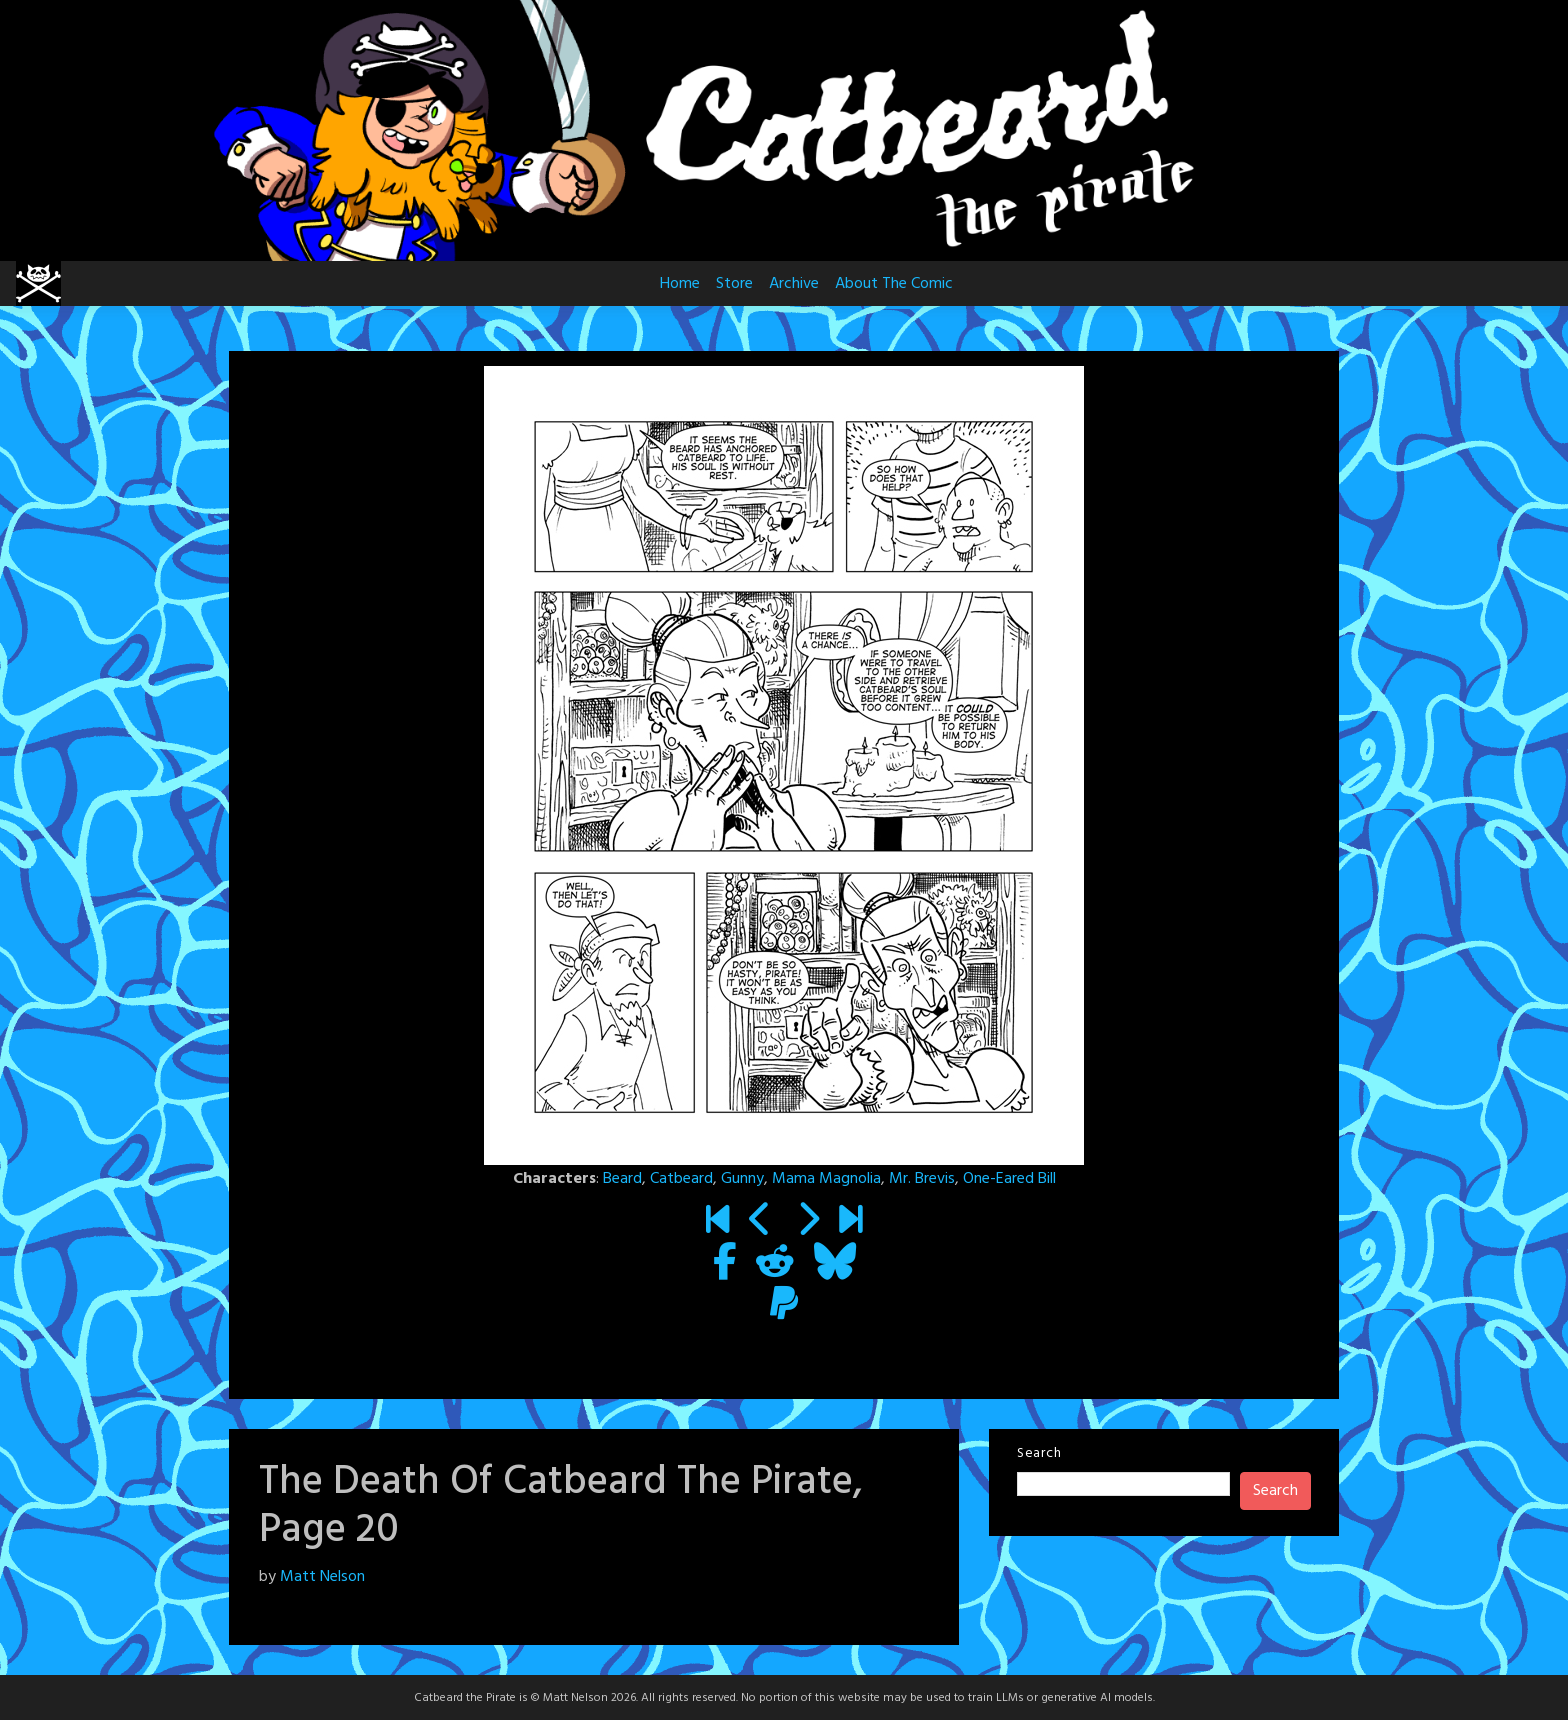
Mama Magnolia (826, 1179)
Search (1039, 1453)
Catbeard (681, 1179)
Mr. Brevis (922, 1179)
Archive (794, 284)
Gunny (742, 1179)
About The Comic (894, 284)
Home (680, 284)
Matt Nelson (322, 1577)
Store (734, 284)
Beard (622, 1179)
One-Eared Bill (1009, 1179)
